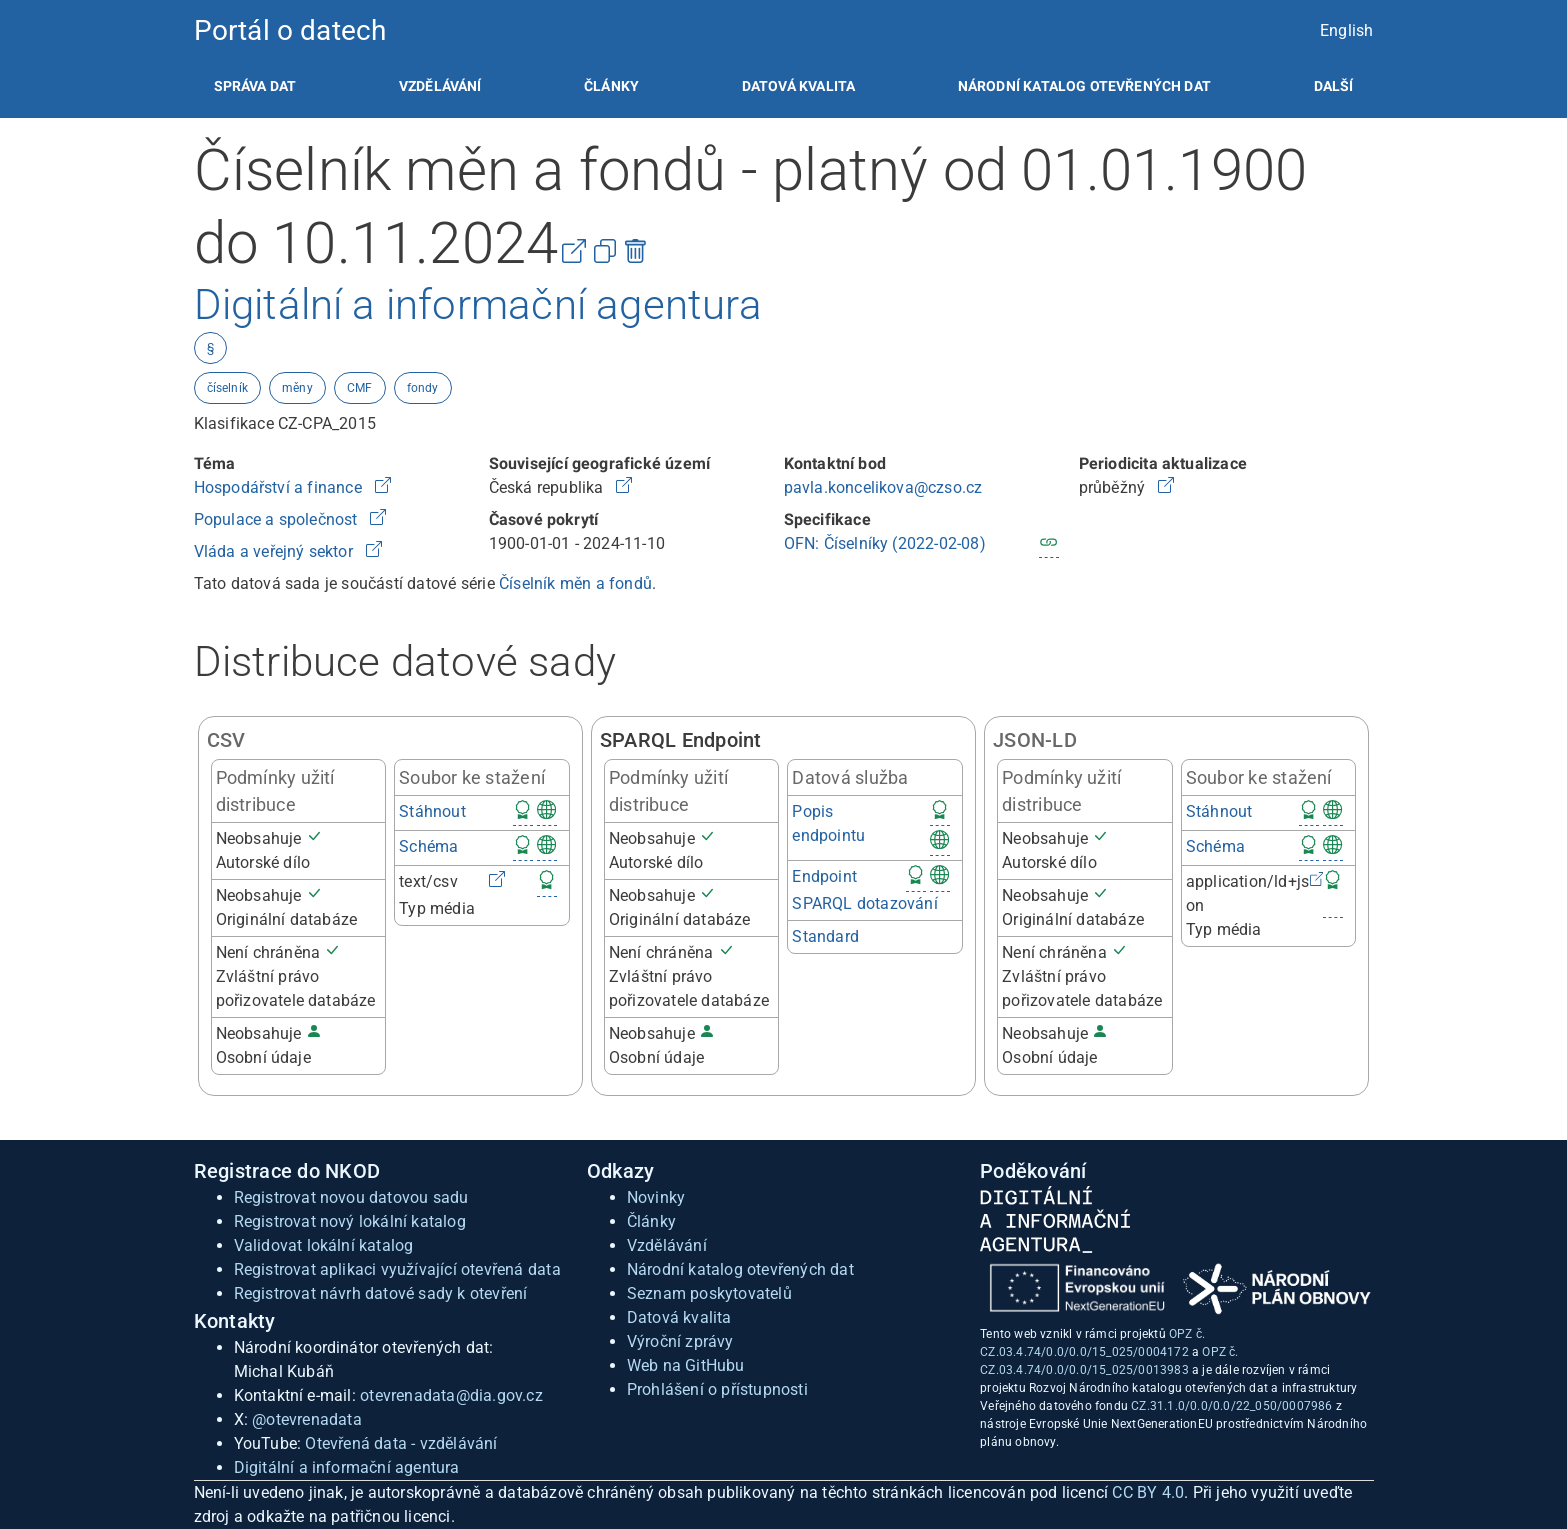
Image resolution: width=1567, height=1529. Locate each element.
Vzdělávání (440, 86)
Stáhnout (432, 811)
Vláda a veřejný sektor (276, 551)
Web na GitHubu (686, 1365)
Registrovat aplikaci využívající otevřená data (397, 1269)
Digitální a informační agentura (347, 1467)
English (1346, 30)
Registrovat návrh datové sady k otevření (381, 1293)
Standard (825, 936)
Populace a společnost (278, 519)
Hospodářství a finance (280, 487)
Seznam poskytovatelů (709, 1293)
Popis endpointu (828, 823)
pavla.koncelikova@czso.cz (883, 487)
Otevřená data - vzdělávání (401, 1443)
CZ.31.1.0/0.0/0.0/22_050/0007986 (1231, 1406)
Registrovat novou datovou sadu (351, 1197)
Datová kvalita (798, 86)
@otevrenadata (307, 1419)
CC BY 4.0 (1148, 1492)
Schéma (428, 846)
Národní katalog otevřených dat (740, 1269)
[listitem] (255, 86)
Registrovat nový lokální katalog (350, 1221)
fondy (423, 388)
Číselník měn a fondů (575, 583)
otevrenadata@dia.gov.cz (451, 1395)
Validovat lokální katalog (324, 1245)
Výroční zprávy (680, 1341)
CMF (360, 388)
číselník (228, 388)
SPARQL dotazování (864, 903)
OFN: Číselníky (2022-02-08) (885, 543)
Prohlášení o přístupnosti (717, 1389)
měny (297, 388)
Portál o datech (290, 30)
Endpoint (824, 876)
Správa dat (255, 86)
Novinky (656, 1197)
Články (611, 86)
